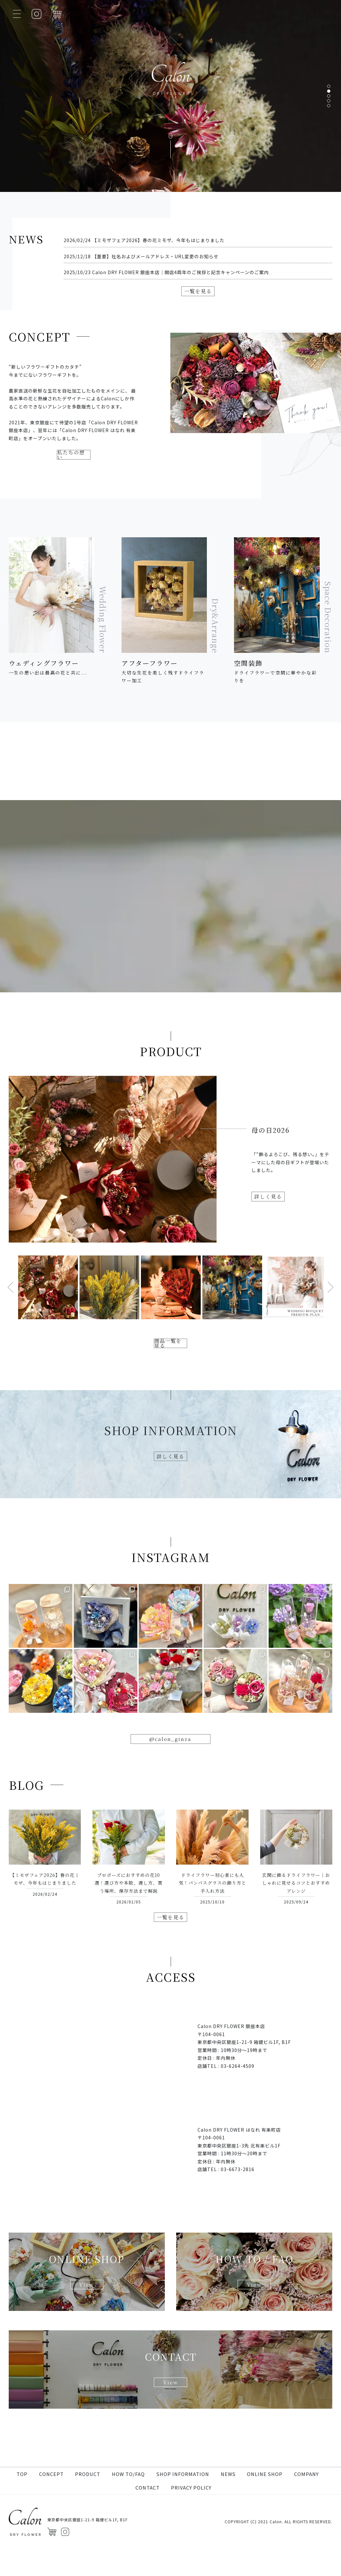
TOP (21, 2501)
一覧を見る (197, 292)
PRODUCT (87, 2501)
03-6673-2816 (237, 2217)
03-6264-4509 (237, 2113)
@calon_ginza (170, 1781)
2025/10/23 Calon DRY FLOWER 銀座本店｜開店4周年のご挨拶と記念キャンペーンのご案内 (166, 272)
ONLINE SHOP (264, 2501)
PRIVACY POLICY (191, 2514)
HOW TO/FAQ (128, 2501)
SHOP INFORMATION (182, 2501)
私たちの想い (73, 487)
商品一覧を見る (170, 1379)
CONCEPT (51, 2501)
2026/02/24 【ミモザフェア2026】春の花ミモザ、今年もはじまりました (144, 240)
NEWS (228, 2501)
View (86, 2334)
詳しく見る (274, 1232)
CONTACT (147, 2514)
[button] (328, 86)
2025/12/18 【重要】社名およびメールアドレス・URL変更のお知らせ (141, 256)
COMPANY (306, 2501)
